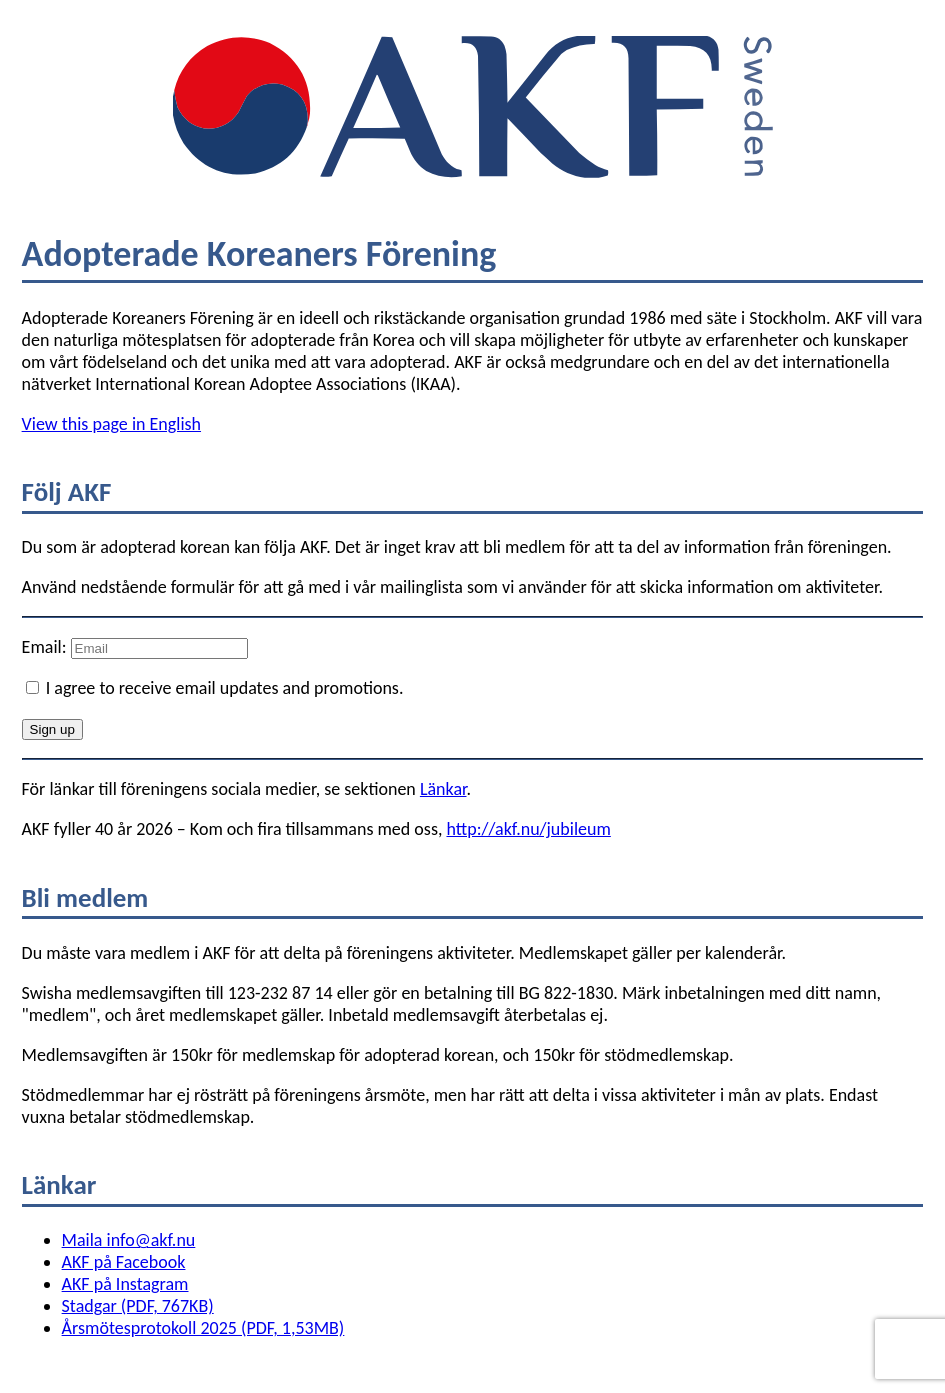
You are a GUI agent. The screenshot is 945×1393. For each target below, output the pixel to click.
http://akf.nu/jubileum (528, 829)
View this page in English (111, 424)
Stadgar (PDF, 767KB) (138, 1306)
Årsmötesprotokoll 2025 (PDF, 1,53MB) (203, 1328)
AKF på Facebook (124, 1262)
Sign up (52, 729)
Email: (46, 647)
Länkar (443, 789)
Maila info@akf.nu (129, 1240)
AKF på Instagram (125, 1284)
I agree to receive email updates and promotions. (215, 688)
